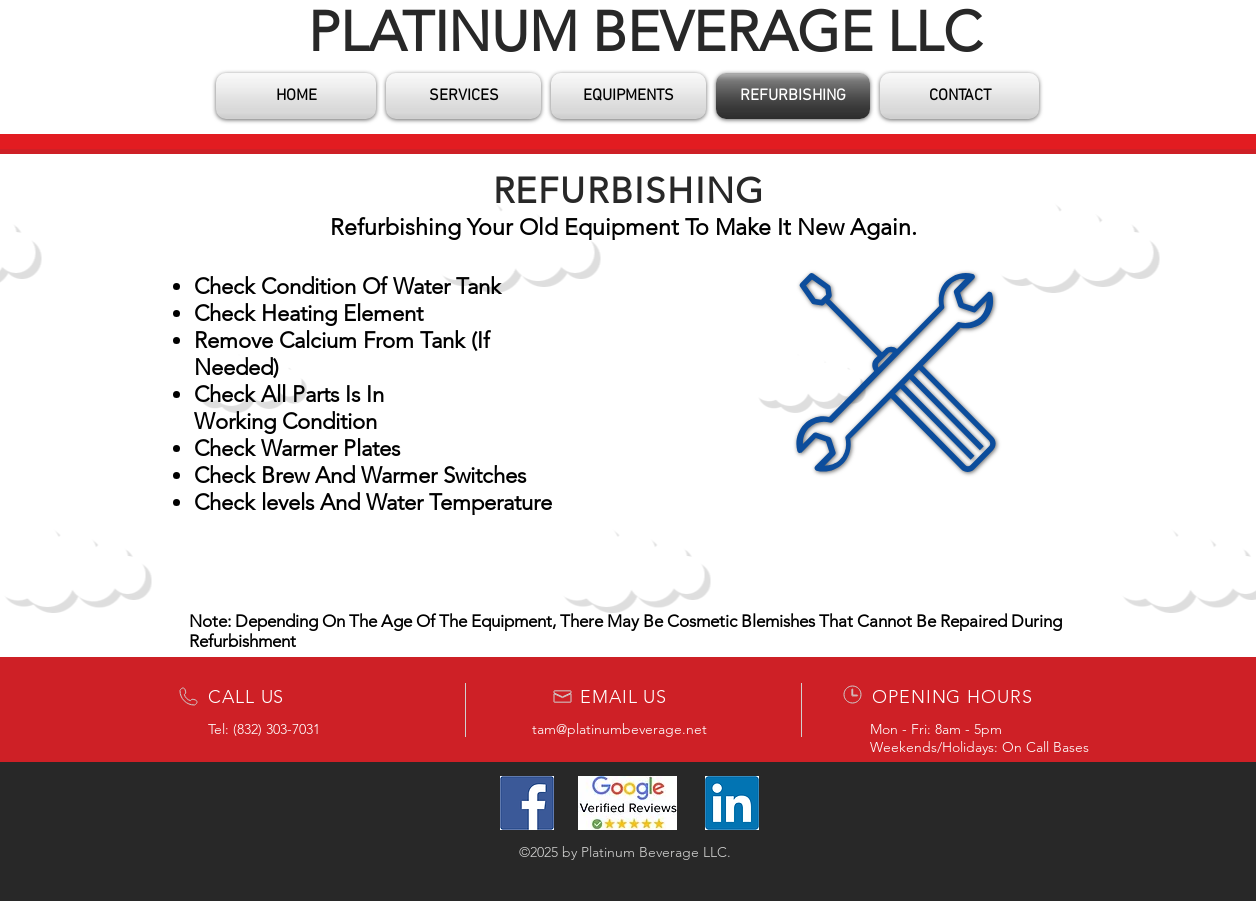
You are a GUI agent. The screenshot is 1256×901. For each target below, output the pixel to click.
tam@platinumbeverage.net (619, 729)
